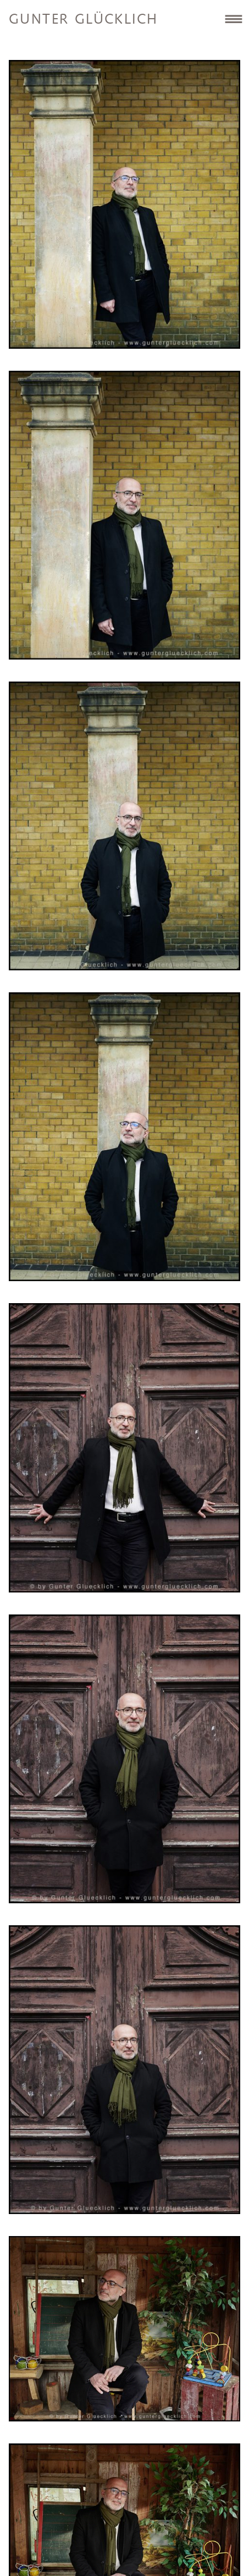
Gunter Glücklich (83, 20)
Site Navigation (233, 18)
